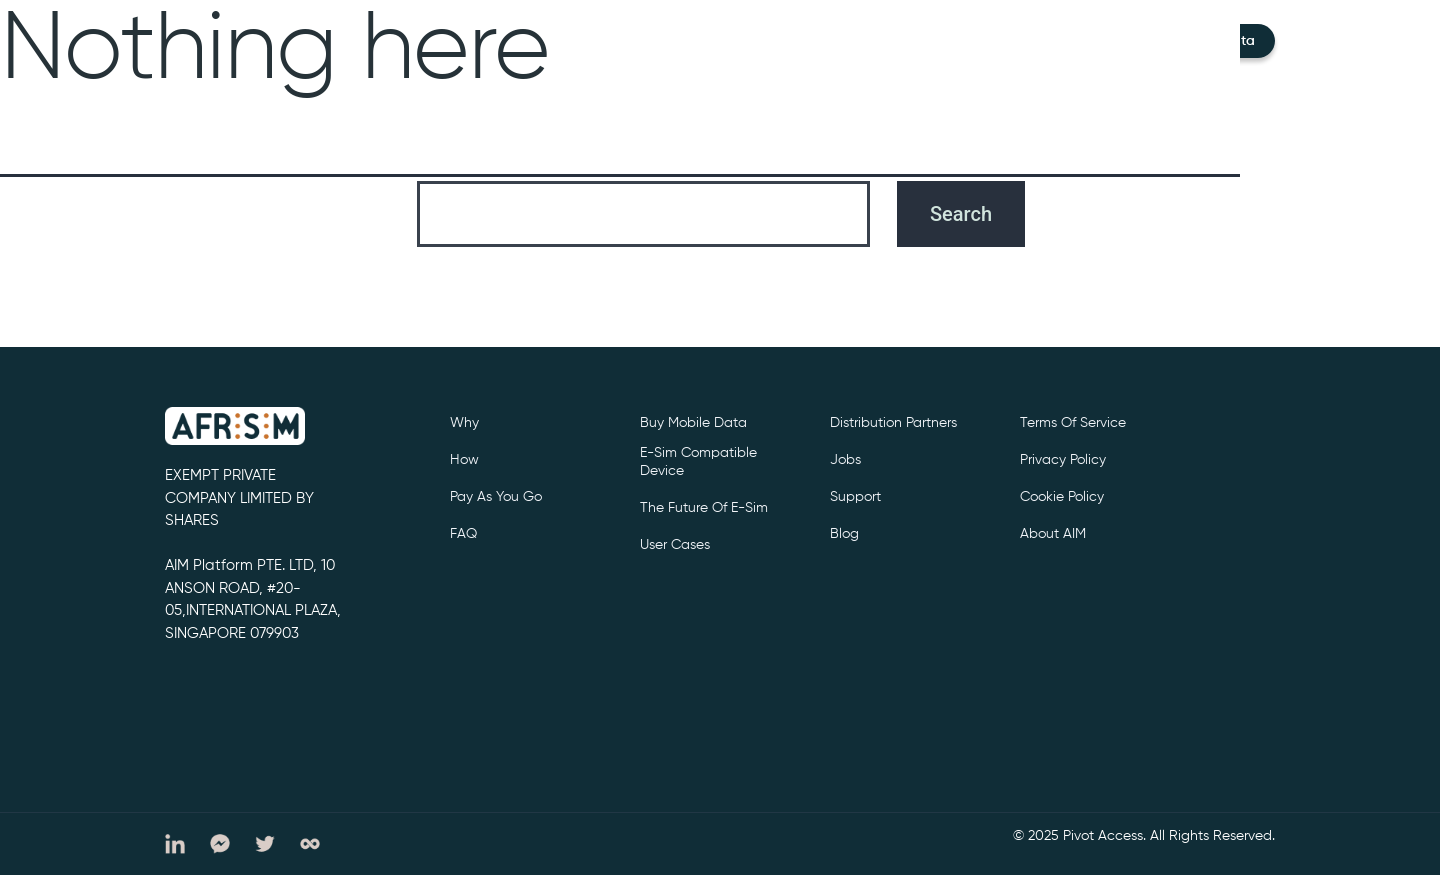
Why (464, 423)
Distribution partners (893, 423)
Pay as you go (496, 497)
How (464, 460)
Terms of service (1073, 423)
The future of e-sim (704, 508)
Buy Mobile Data (693, 423)
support (855, 497)
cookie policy (1062, 497)
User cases (675, 545)
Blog (844, 534)
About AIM (1053, 534)
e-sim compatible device (698, 462)
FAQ (463, 534)
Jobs (845, 460)
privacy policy (1063, 460)
